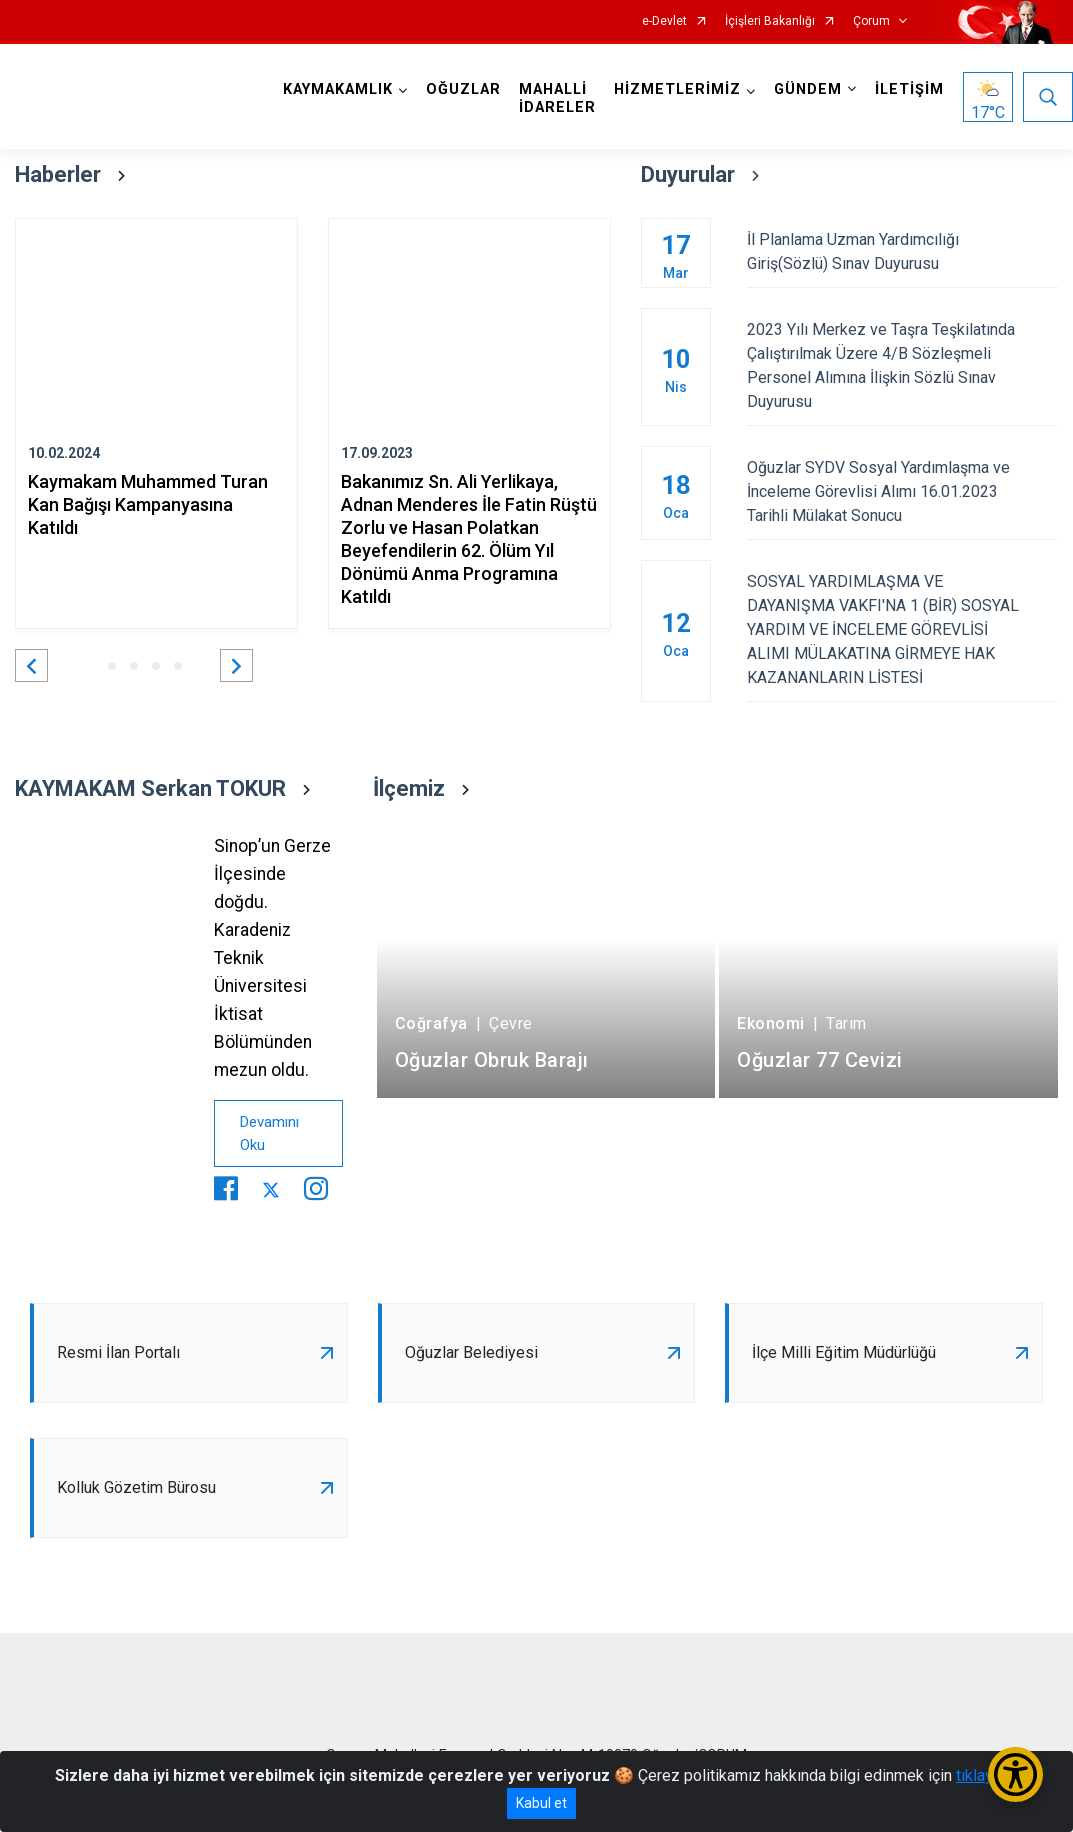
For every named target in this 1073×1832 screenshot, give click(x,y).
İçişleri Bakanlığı (770, 21)
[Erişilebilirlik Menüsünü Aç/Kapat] (1015, 1774)
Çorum (871, 21)
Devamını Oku (269, 1133)
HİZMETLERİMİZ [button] (677, 89)
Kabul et (541, 1803)
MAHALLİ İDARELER (557, 98)
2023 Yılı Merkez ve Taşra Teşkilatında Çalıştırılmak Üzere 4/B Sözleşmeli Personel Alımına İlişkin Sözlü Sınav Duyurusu (902, 365)
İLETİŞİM (909, 89)
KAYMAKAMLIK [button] (338, 89)
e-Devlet (664, 21)
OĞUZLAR (463, 89)
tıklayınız (987, 1775)
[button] (31, 665)
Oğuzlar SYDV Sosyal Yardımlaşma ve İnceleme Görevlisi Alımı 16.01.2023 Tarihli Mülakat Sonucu (902, 491)
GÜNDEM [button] (808, 89)
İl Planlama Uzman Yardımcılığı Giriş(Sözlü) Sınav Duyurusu (902, 251)
